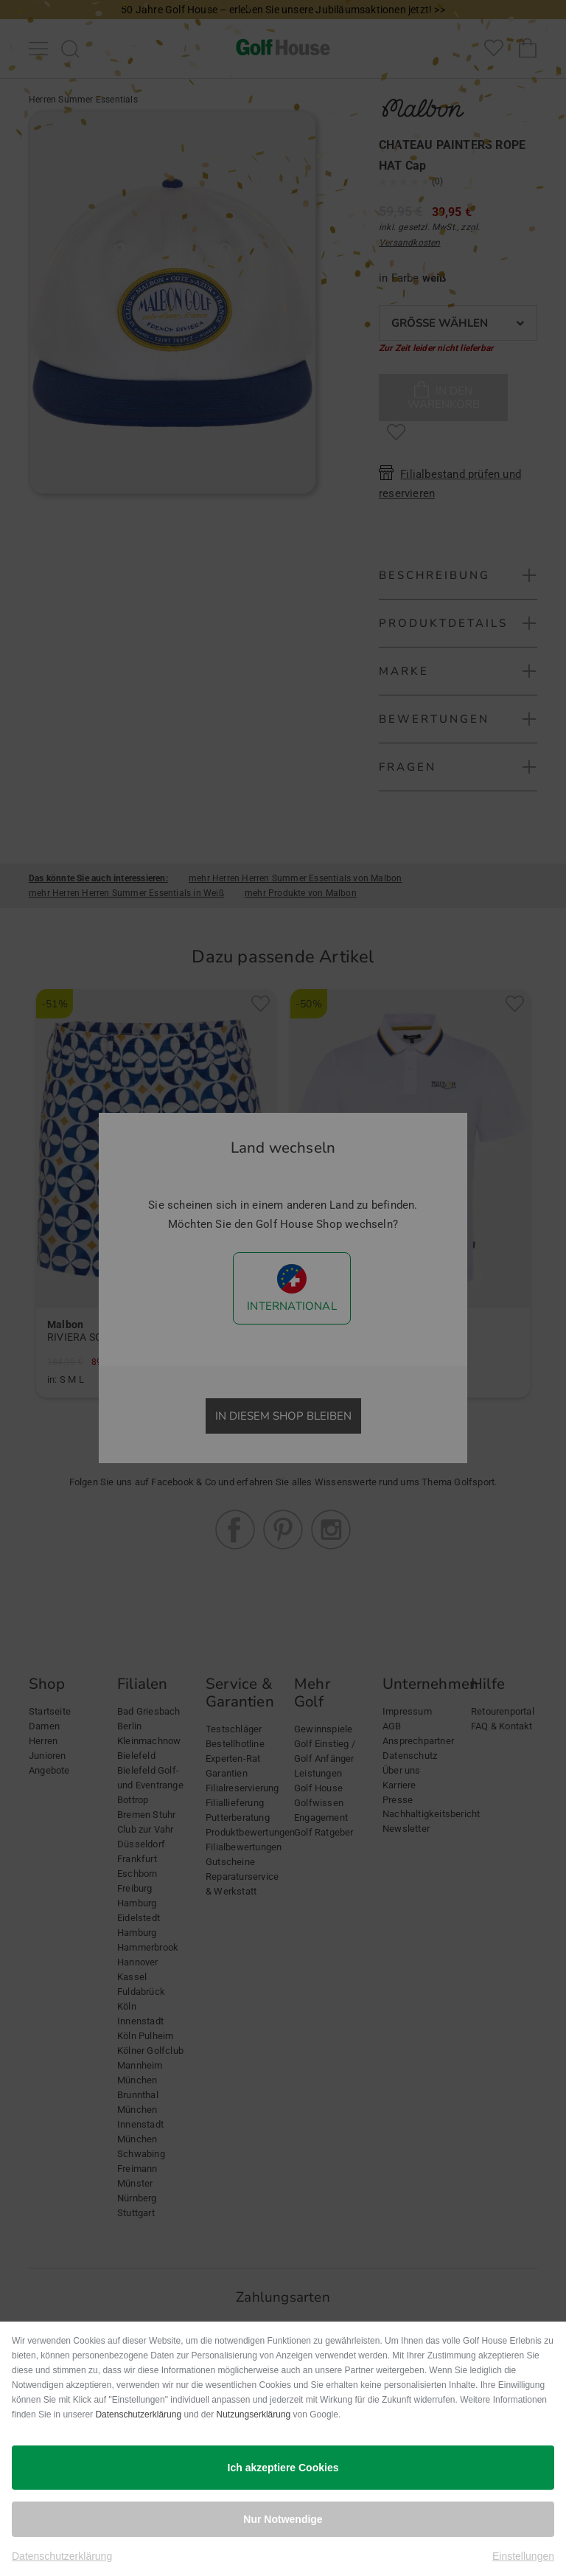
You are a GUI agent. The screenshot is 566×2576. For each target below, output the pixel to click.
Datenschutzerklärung (138, 2414)
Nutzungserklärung (254, 2414)
